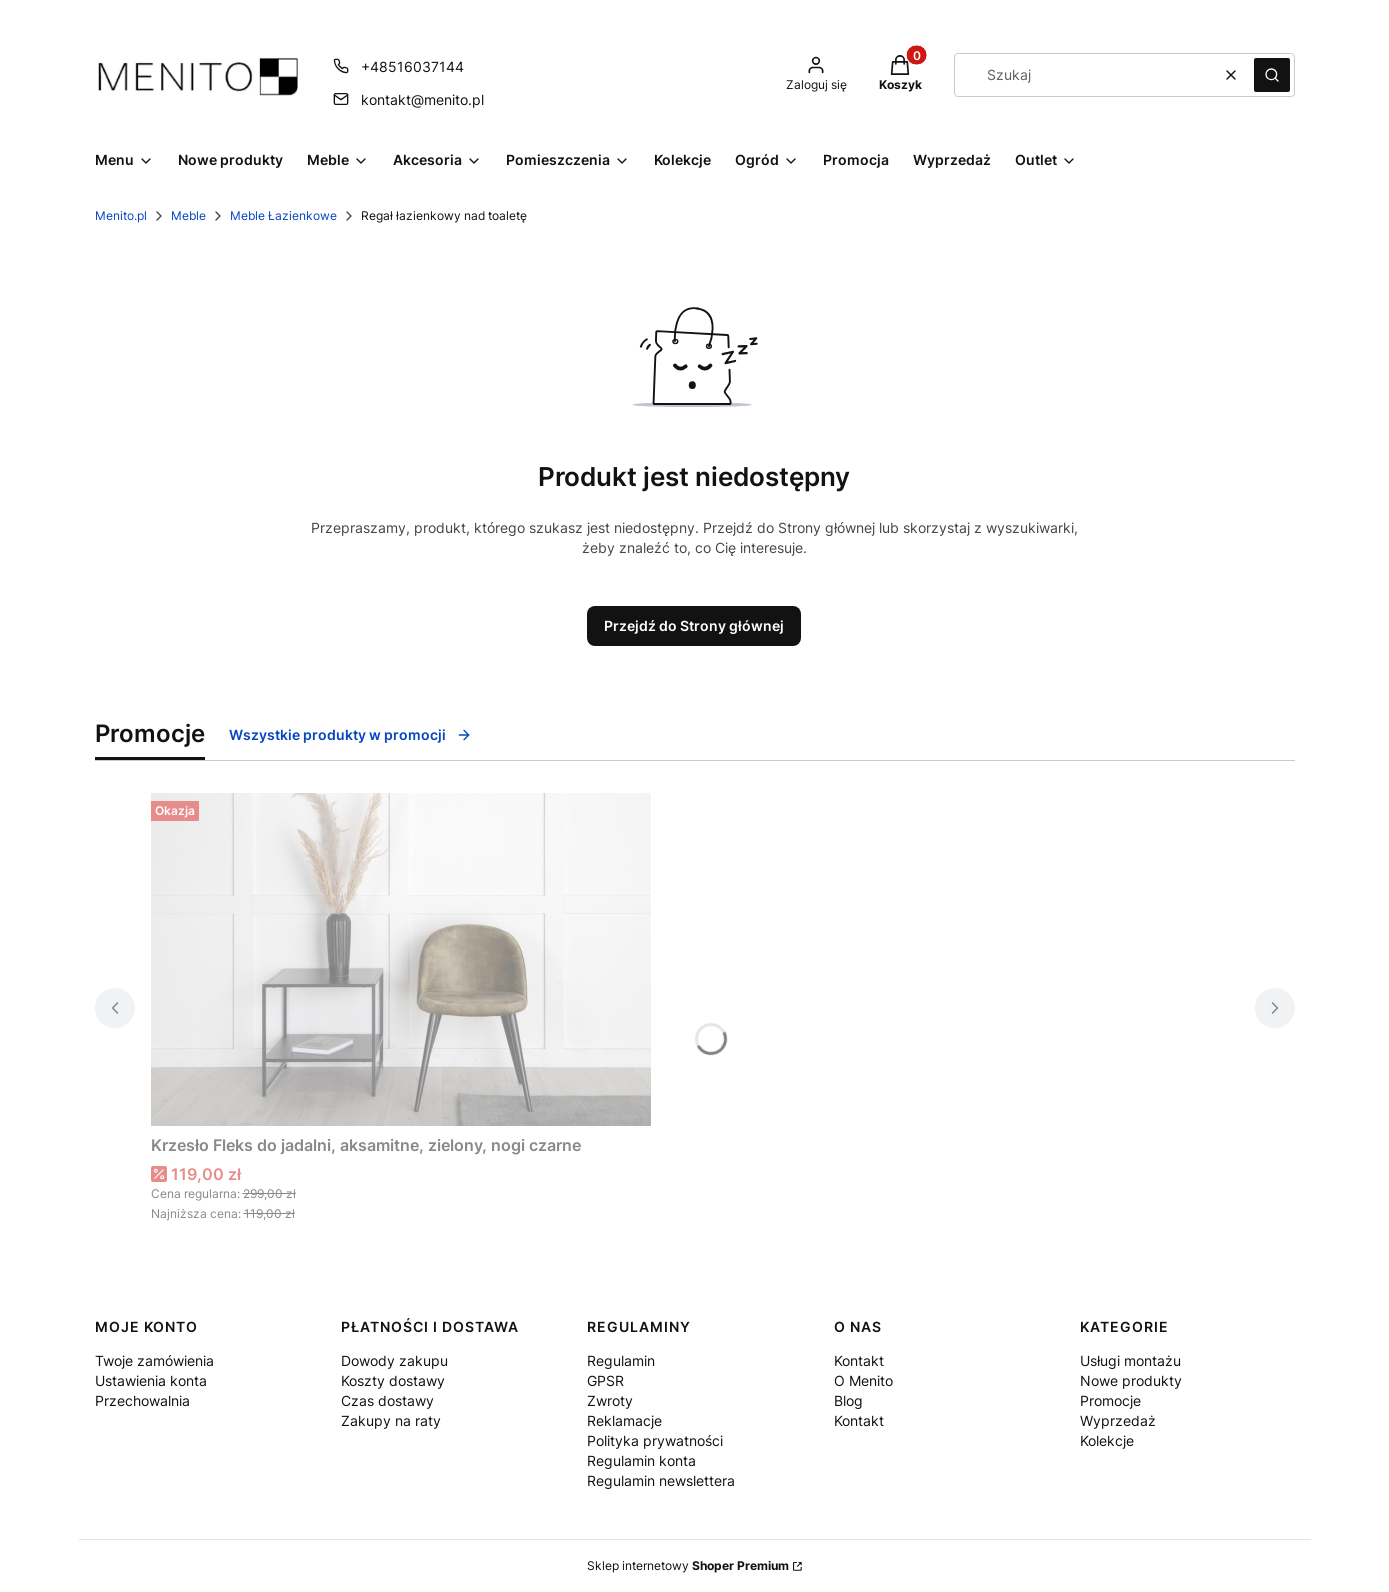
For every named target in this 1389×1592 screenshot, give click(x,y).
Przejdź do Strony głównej (694, 625)
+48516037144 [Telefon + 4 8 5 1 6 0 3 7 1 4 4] (412, 66)
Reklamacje (624, 1420)
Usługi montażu (1130, 1360)
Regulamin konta (641, 1460)
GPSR (605, 1380)
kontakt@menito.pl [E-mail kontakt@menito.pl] (422, 99)
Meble (188, 215)
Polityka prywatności (655, 1440)
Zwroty (610, 1400)
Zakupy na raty (391, 1420)
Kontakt (859, 1360)
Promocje (1110, 1400)
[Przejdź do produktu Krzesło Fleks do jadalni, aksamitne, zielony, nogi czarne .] (401, 959)
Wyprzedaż (1118, 1420)
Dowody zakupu (394, 1360)
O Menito (863, 1380)
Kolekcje (1107, 1440)
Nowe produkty (1131, 1380)
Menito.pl (121, 215)
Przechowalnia (142, 1400)
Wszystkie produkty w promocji (350, 734)
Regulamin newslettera (661, 1480)
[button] (1272, 75)
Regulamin (621, 1360)
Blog (848, 1400)
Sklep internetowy (688, 1565)
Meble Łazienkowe (283, 215)
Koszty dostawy (393, 1380)
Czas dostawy (387, 1400)
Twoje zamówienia (154, 1360)
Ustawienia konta (151, 1380)
